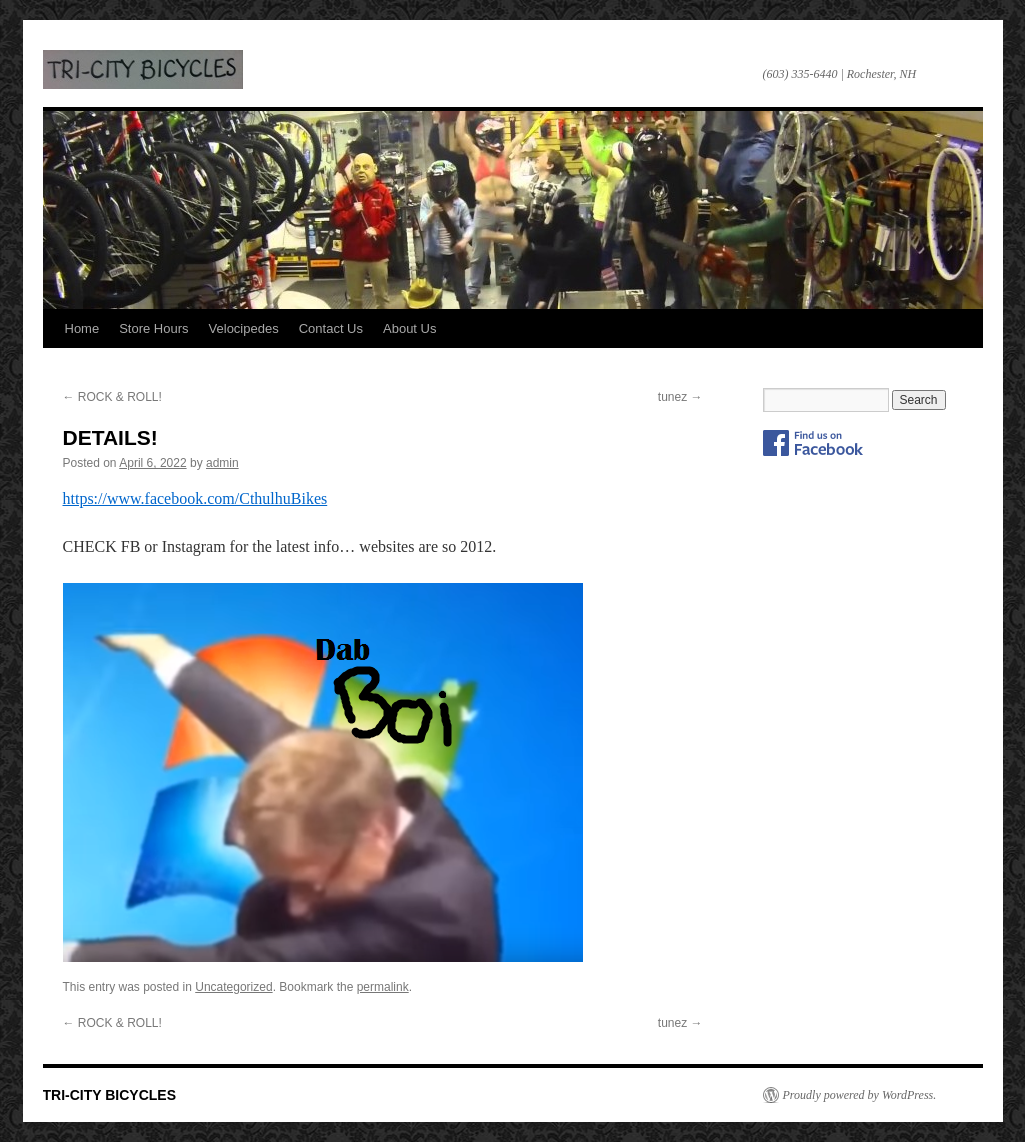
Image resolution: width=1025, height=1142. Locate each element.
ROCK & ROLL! (112, 397)
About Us (409, 328)
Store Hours (153, 328)
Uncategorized (233, 987)
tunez (680, 397)
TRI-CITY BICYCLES (143, 69)
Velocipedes (244, 328)
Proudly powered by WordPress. (860, 1095)
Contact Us (331, 328)
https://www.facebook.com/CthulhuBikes (195, 498)
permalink (383, 987)
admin (222, 463)
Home (82, 328)
